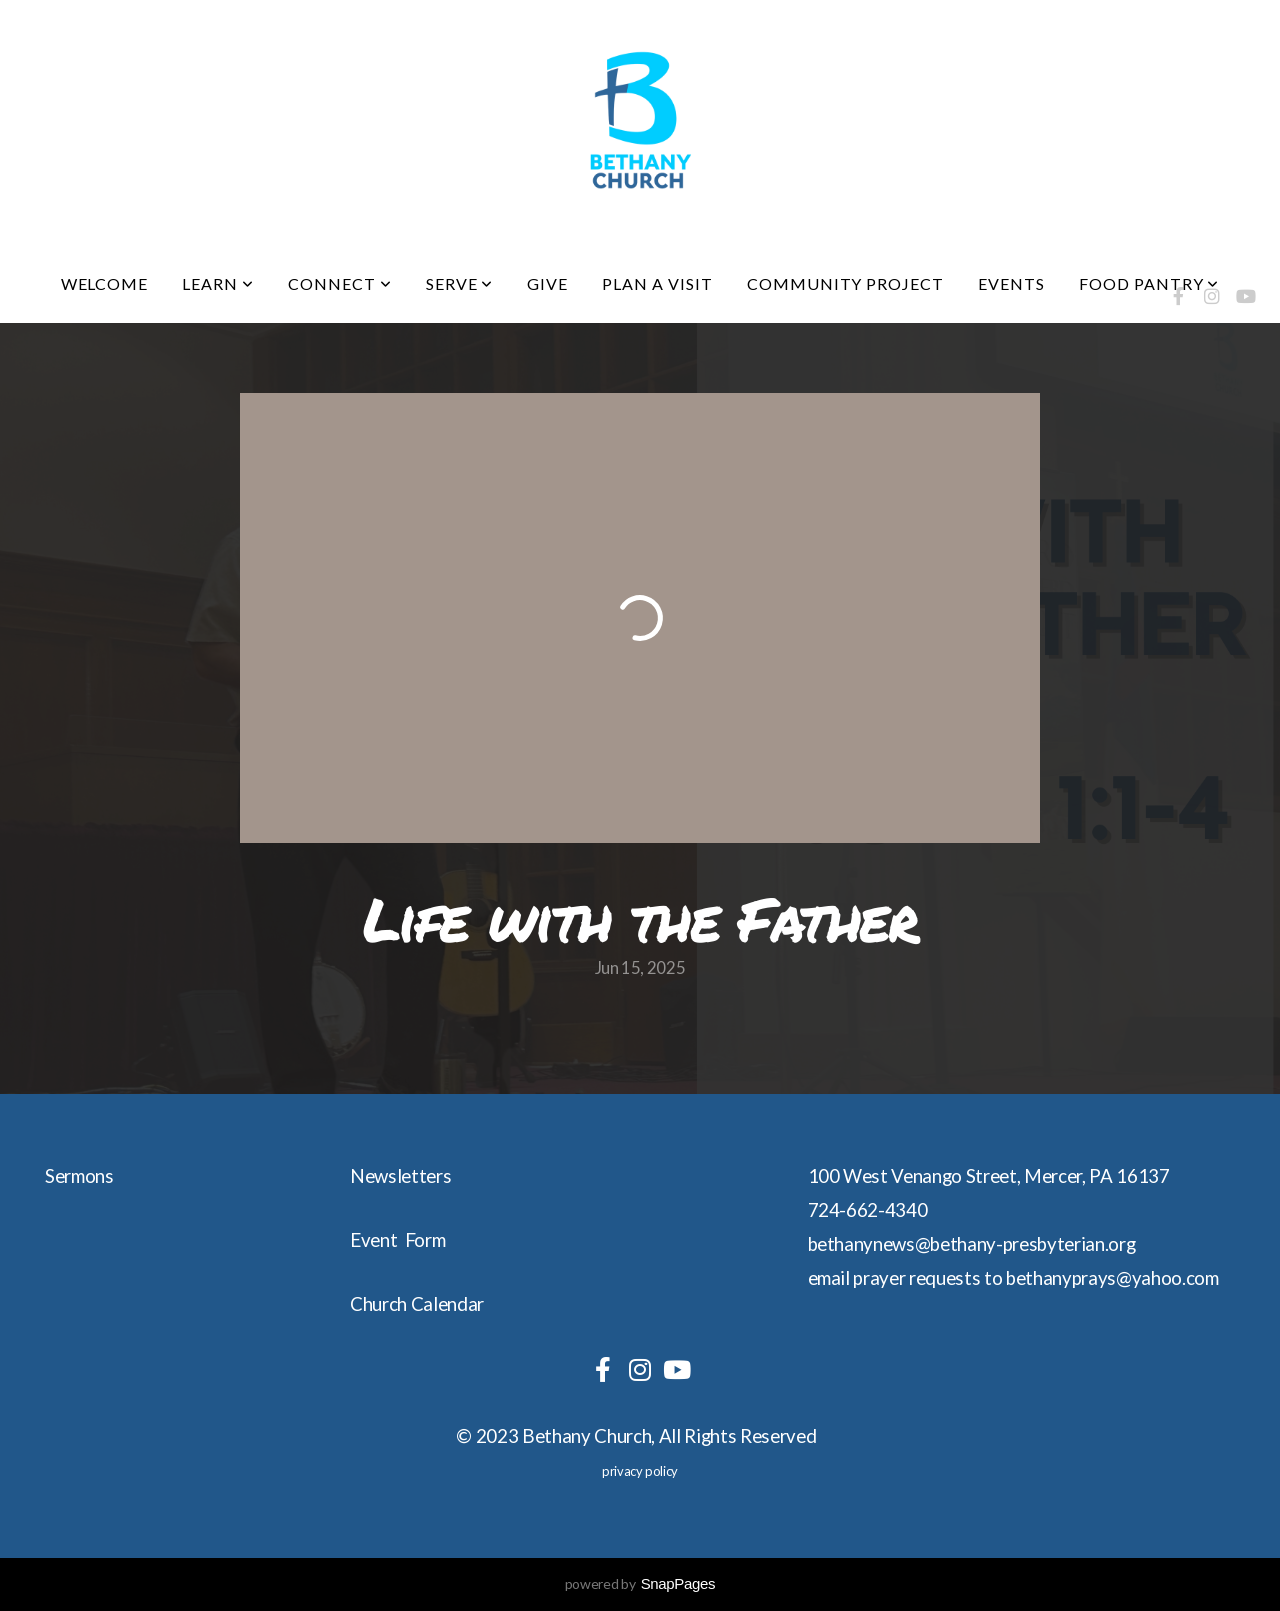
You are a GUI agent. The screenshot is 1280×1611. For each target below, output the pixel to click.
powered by (640, 1583)
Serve (460, 283)
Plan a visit (657, 283)
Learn (218, 283)
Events (1011, 283)
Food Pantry (1149, 283)
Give (547, 283)
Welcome (105, 283)
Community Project (845, 283)
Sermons (79, 1176)
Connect (340, 283)
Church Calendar (417, 1304)
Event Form (397, 1240)
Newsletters (400, 1176)
